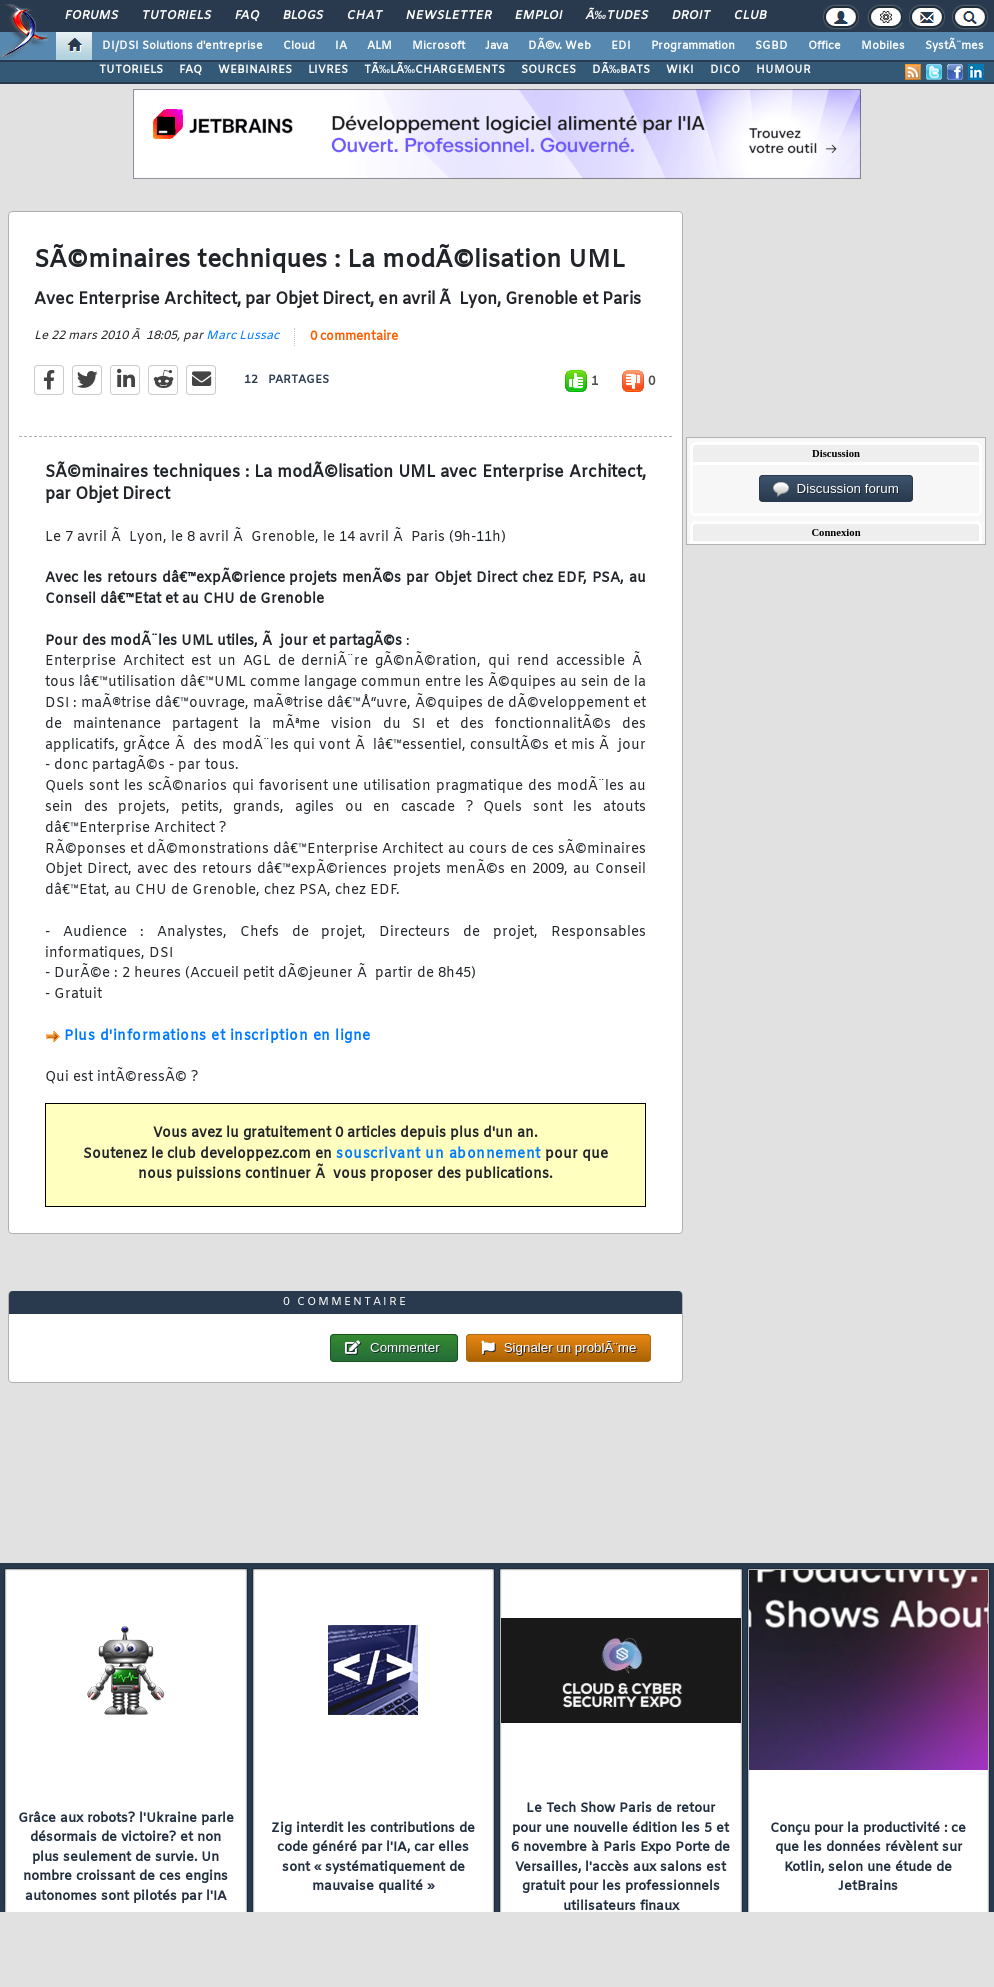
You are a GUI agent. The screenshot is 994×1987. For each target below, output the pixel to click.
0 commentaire (354, 337)
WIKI (680, 70)
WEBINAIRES (255, 70)
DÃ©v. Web (559, 46)
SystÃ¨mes (954, 46)
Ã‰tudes (617, 16)
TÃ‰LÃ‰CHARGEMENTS (434, 70)
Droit (691, 16)
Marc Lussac (242, 336)
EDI (621, 46)
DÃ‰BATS (621, 70)
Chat (364, 16)
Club (750, 16)
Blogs (303, 16)
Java (496, 46)
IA (341, 46)
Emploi (538, 16)
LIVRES (328, 70)
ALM (379, 46)
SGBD (771, 46)
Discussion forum (836, 489)
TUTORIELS (131, 70)
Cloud (299, 46)
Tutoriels (176, 16)
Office (824, 46)
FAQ (247, 16)
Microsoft (438, 46)
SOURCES (548, 70)
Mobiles (883, 46)
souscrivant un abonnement (438, 1154)
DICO (725, 70)
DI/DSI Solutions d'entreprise (182, 46)
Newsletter (448, 16)
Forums (91, 16)
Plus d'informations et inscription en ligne (217, 1036)
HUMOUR (783, 70)
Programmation (693, 46)
